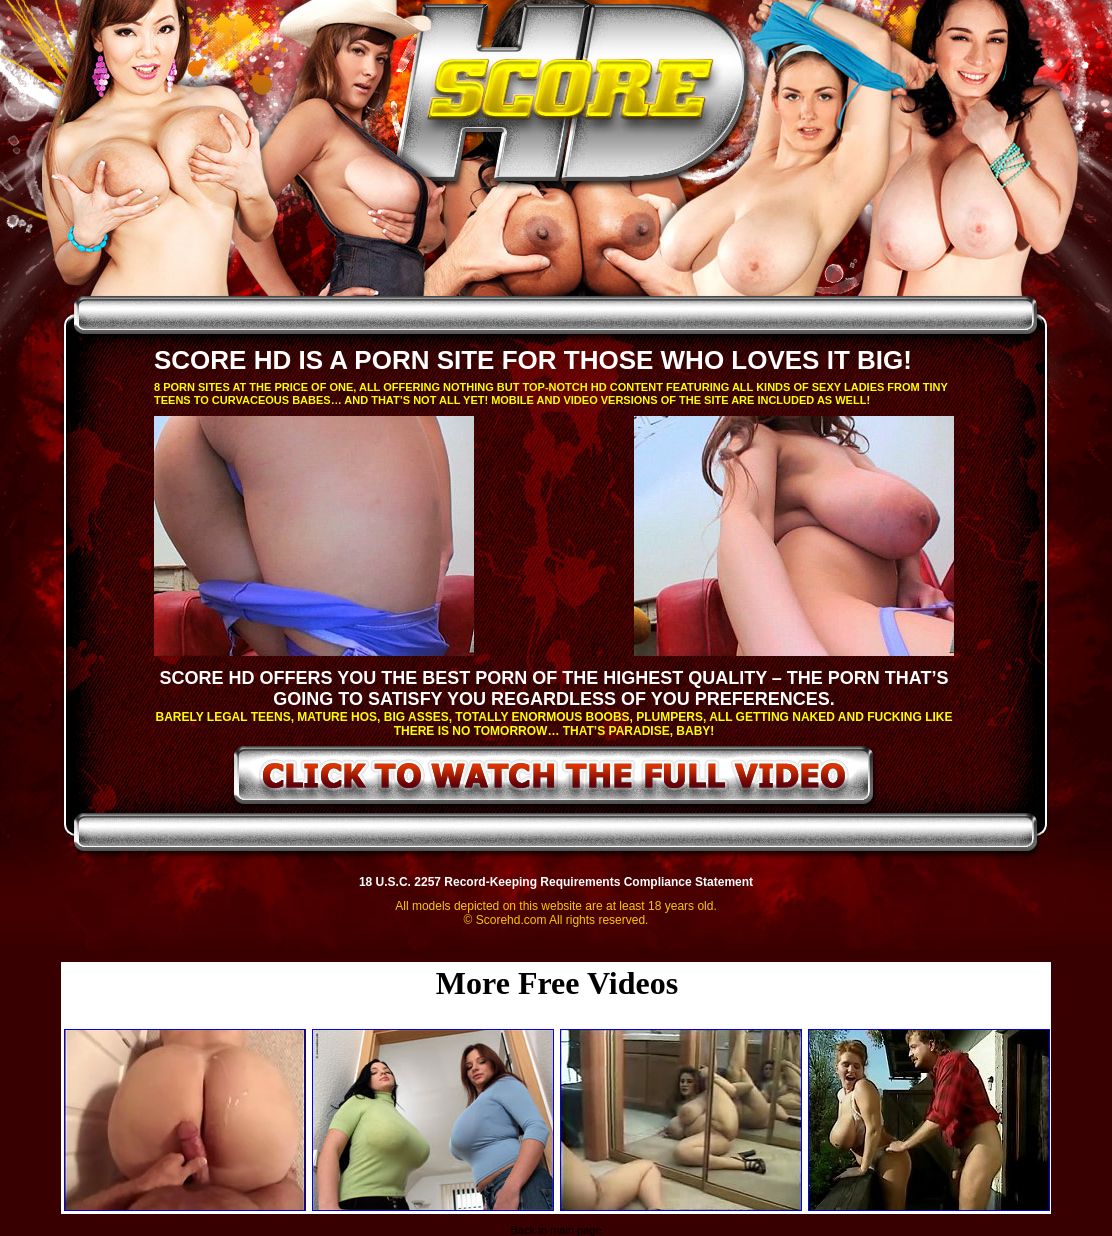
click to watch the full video (554, 779)
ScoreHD (573, 98)
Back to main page (555, 1230)
